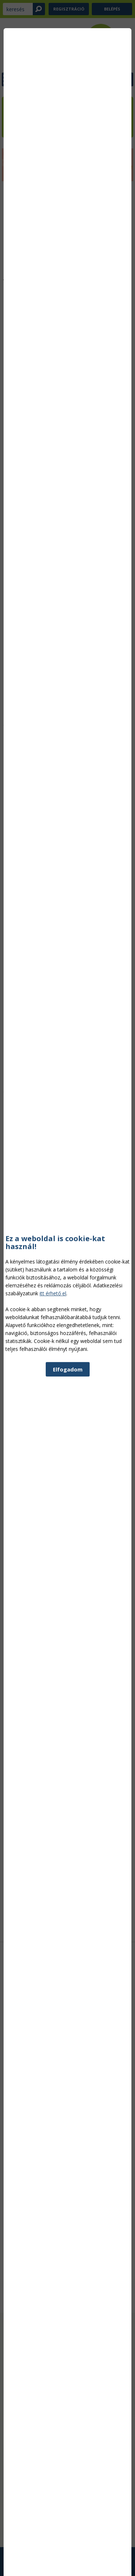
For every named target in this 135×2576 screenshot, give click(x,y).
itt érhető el (53, 1530)
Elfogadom (67, 1606)
